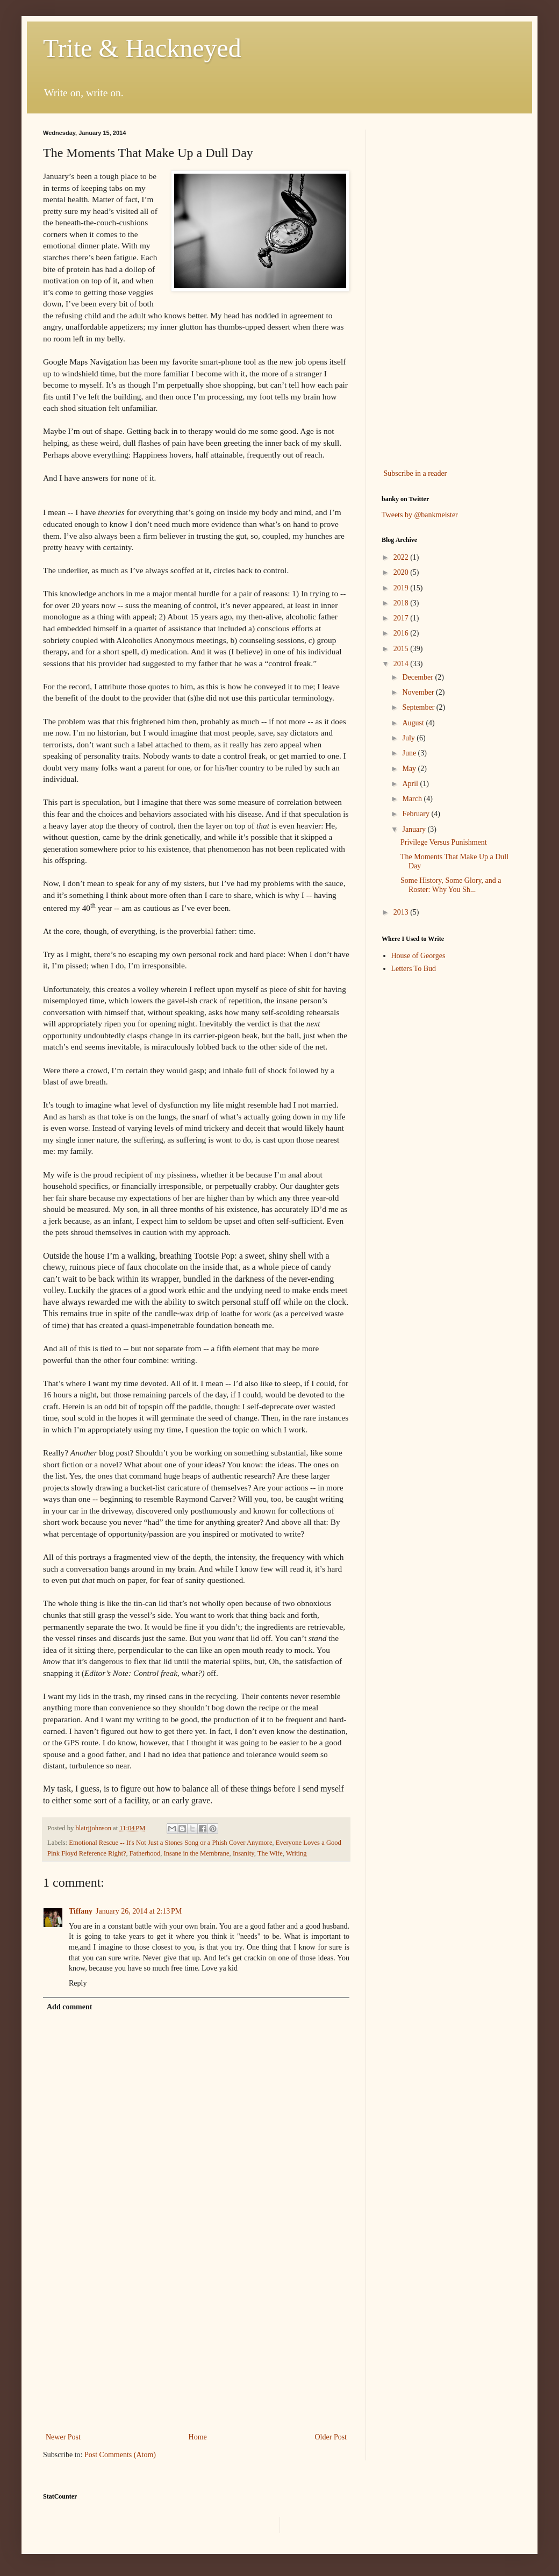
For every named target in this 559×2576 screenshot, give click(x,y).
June (410, 753)
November (419, 692)
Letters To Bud (413, 969)
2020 (402, 572)
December (418, 677)
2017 (402, 618)
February (416, 814)
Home (198, 2437)
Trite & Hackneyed (142, 48)
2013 (402, 912)
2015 (402, 649)
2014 (402, 664)
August (414, 723)
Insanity (243, 1853)
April (411, 784)
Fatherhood (145, 1853)
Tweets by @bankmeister (420, 515)
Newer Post (63, 2437)
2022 (402, 557)
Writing (296, 1853)
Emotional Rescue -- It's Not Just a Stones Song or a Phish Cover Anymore (170, 1842)
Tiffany (80, 1911)
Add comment (69, 2007)
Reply (78, 1983)
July (409, 738)
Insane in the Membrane (197, 1853)
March (413, 799)
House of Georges (418, 956)
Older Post (331, 2437)
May (410, 769)
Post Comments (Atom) (120, 2455)
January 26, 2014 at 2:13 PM (139, 1911)
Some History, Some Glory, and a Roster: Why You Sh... (450, 885)
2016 (402, 633)
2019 (402, 588)
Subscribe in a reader (415, 473)
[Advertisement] (196, 2341)
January (414, 829)
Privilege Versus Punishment (443, 842)
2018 (402, 603)
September (419, 707)
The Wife (270, 1853)
